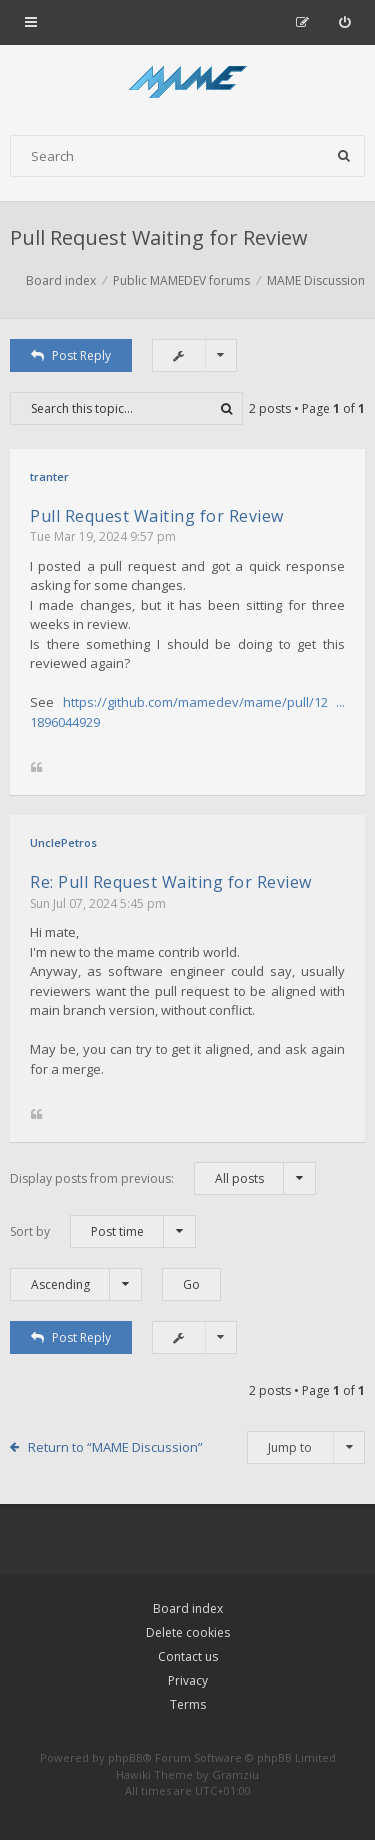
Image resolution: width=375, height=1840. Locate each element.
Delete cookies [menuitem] (188, 1632)
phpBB (125, 1757)
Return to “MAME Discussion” (115, 1447)
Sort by (103, 1231)
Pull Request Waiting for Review (159, 237)
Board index (188, 1608)
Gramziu (235, 1774)
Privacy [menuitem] (188, 1680)
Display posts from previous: (163, 1178)
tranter (49, 476)
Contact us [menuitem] (188, 1656)
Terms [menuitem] (188, 1704)
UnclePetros (63, 842)
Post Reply (71, 355)
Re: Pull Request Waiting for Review (171, 882)
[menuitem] (344, 22)
